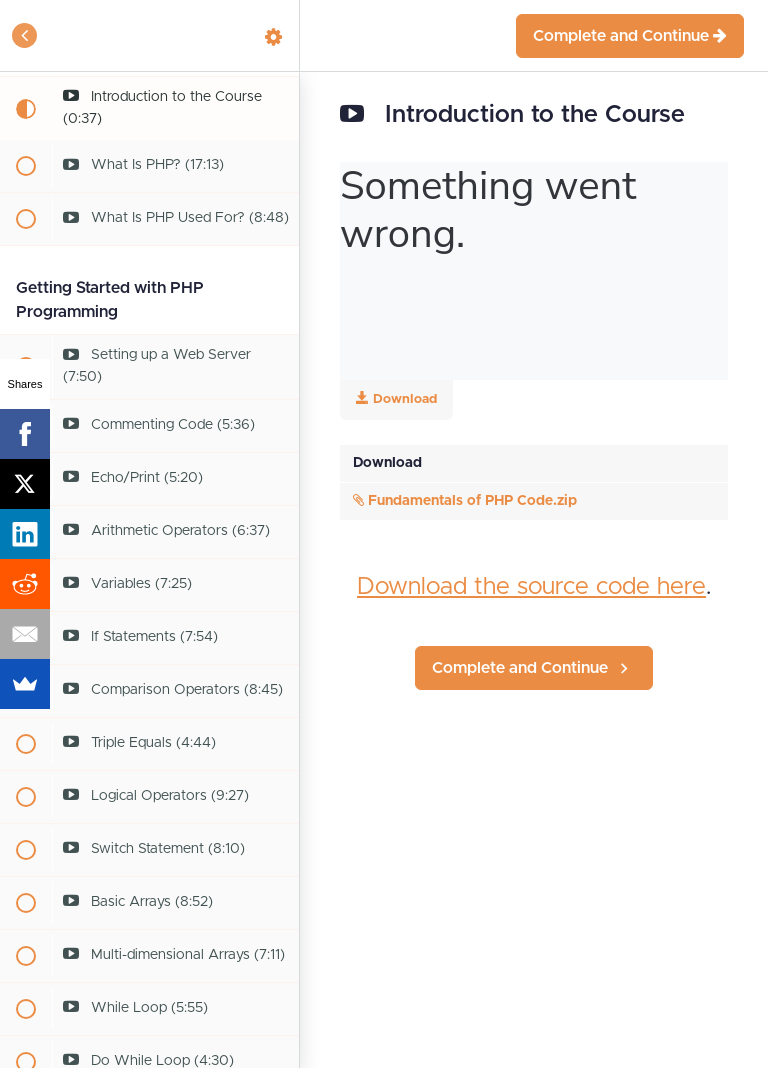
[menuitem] (274, 35)
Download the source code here (531, 587)
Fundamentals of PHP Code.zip (465, 501)
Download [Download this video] (396, 398)
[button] (25, 35)
